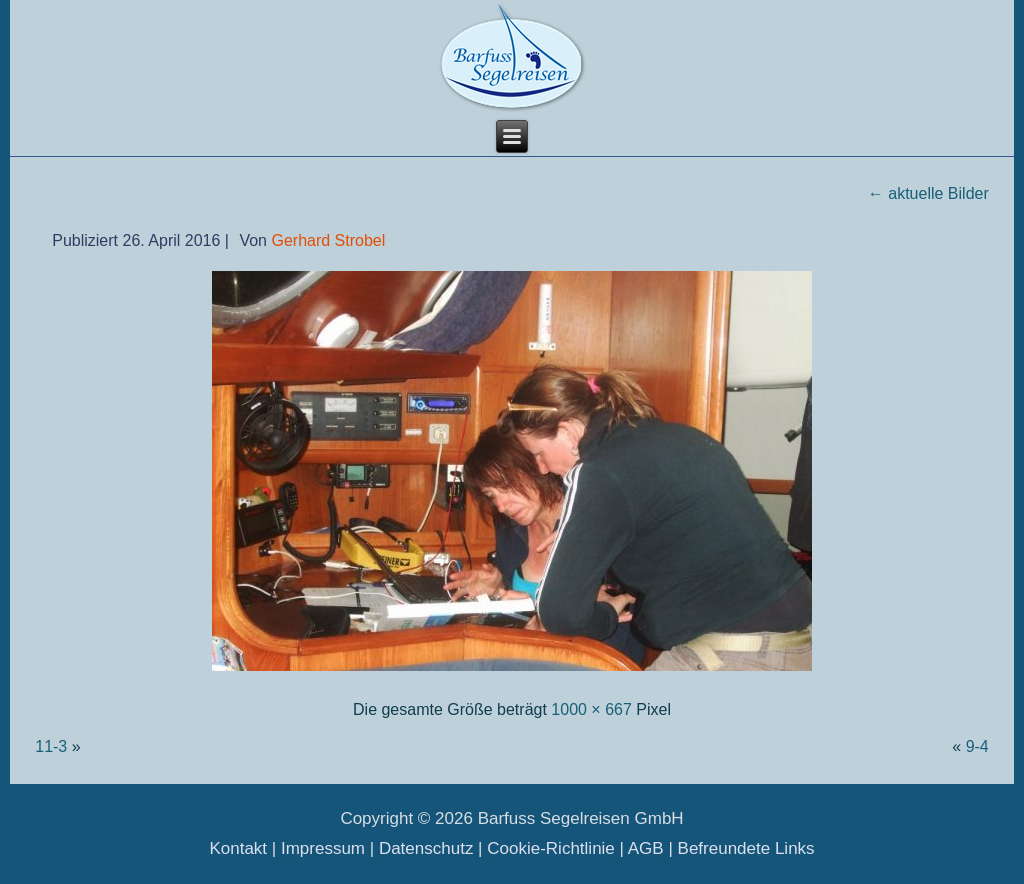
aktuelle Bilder (928, 193)
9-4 (977, 746)
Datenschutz (426, 848)
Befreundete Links (746, 848)
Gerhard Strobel (328, 240)
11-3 (51, 746)
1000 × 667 (591, 709)
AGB (646, 848)
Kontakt (238, 848)
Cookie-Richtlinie (551, 848)
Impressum (323, 848)
